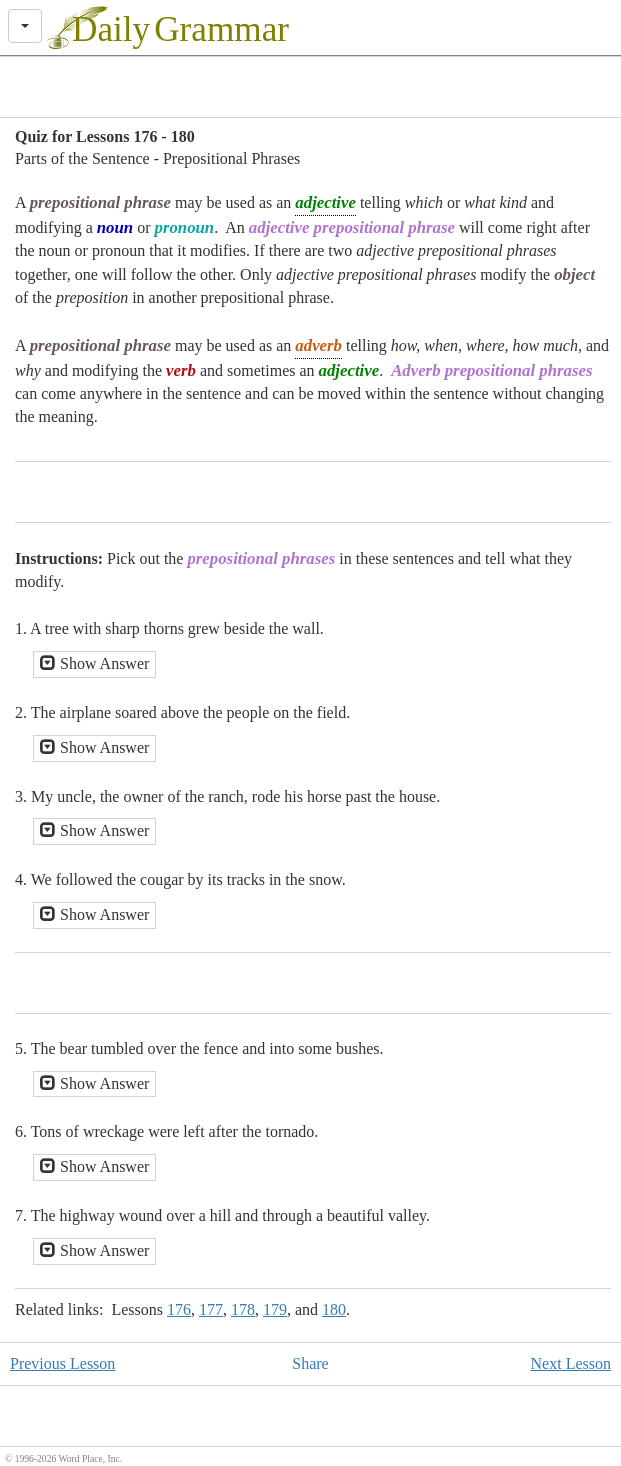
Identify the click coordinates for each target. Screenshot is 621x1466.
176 (179, 1309)
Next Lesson (571, 1363)
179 (275, 1309)
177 (211, 1309)
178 (243, 1309)
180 (334, 1309)
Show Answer (94, 663)
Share (310, 1363)
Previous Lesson (62, 1363)
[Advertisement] (311, 87)
